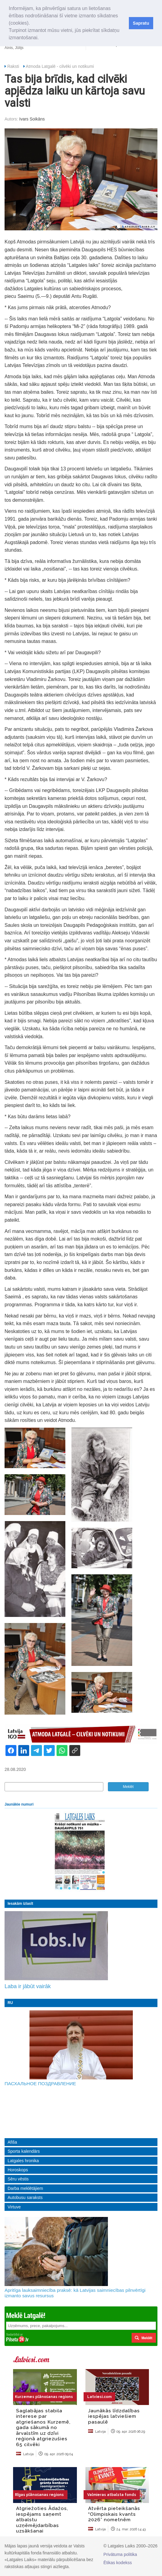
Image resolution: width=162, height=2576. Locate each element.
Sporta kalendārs (24, 2151)
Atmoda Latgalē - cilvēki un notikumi (60, 66)
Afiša (12, 2142)
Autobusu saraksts (25, 2197)
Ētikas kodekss (117, 2562)
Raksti (13, 66)
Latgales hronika (23, 2160)
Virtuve (14, 2206)
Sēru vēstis (18, 2178)
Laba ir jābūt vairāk (28, 1986)
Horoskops (18, 2169)
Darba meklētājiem (25, 2188)
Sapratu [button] (141, 23)
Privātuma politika (120, 2554)
